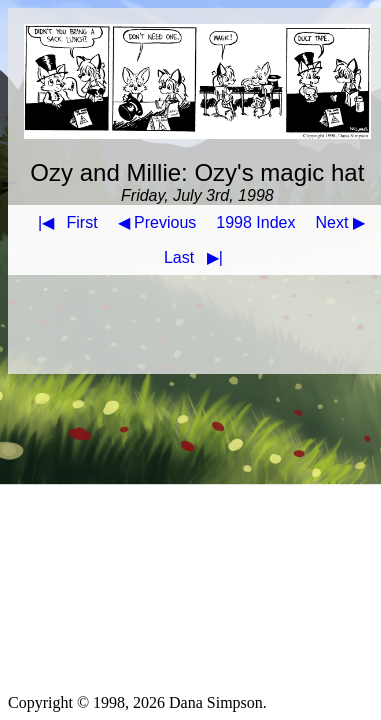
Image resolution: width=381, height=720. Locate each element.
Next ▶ (340, 222)
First (64, 222)
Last (197, 257)
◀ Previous (157, 222)
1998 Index (255, 222)
